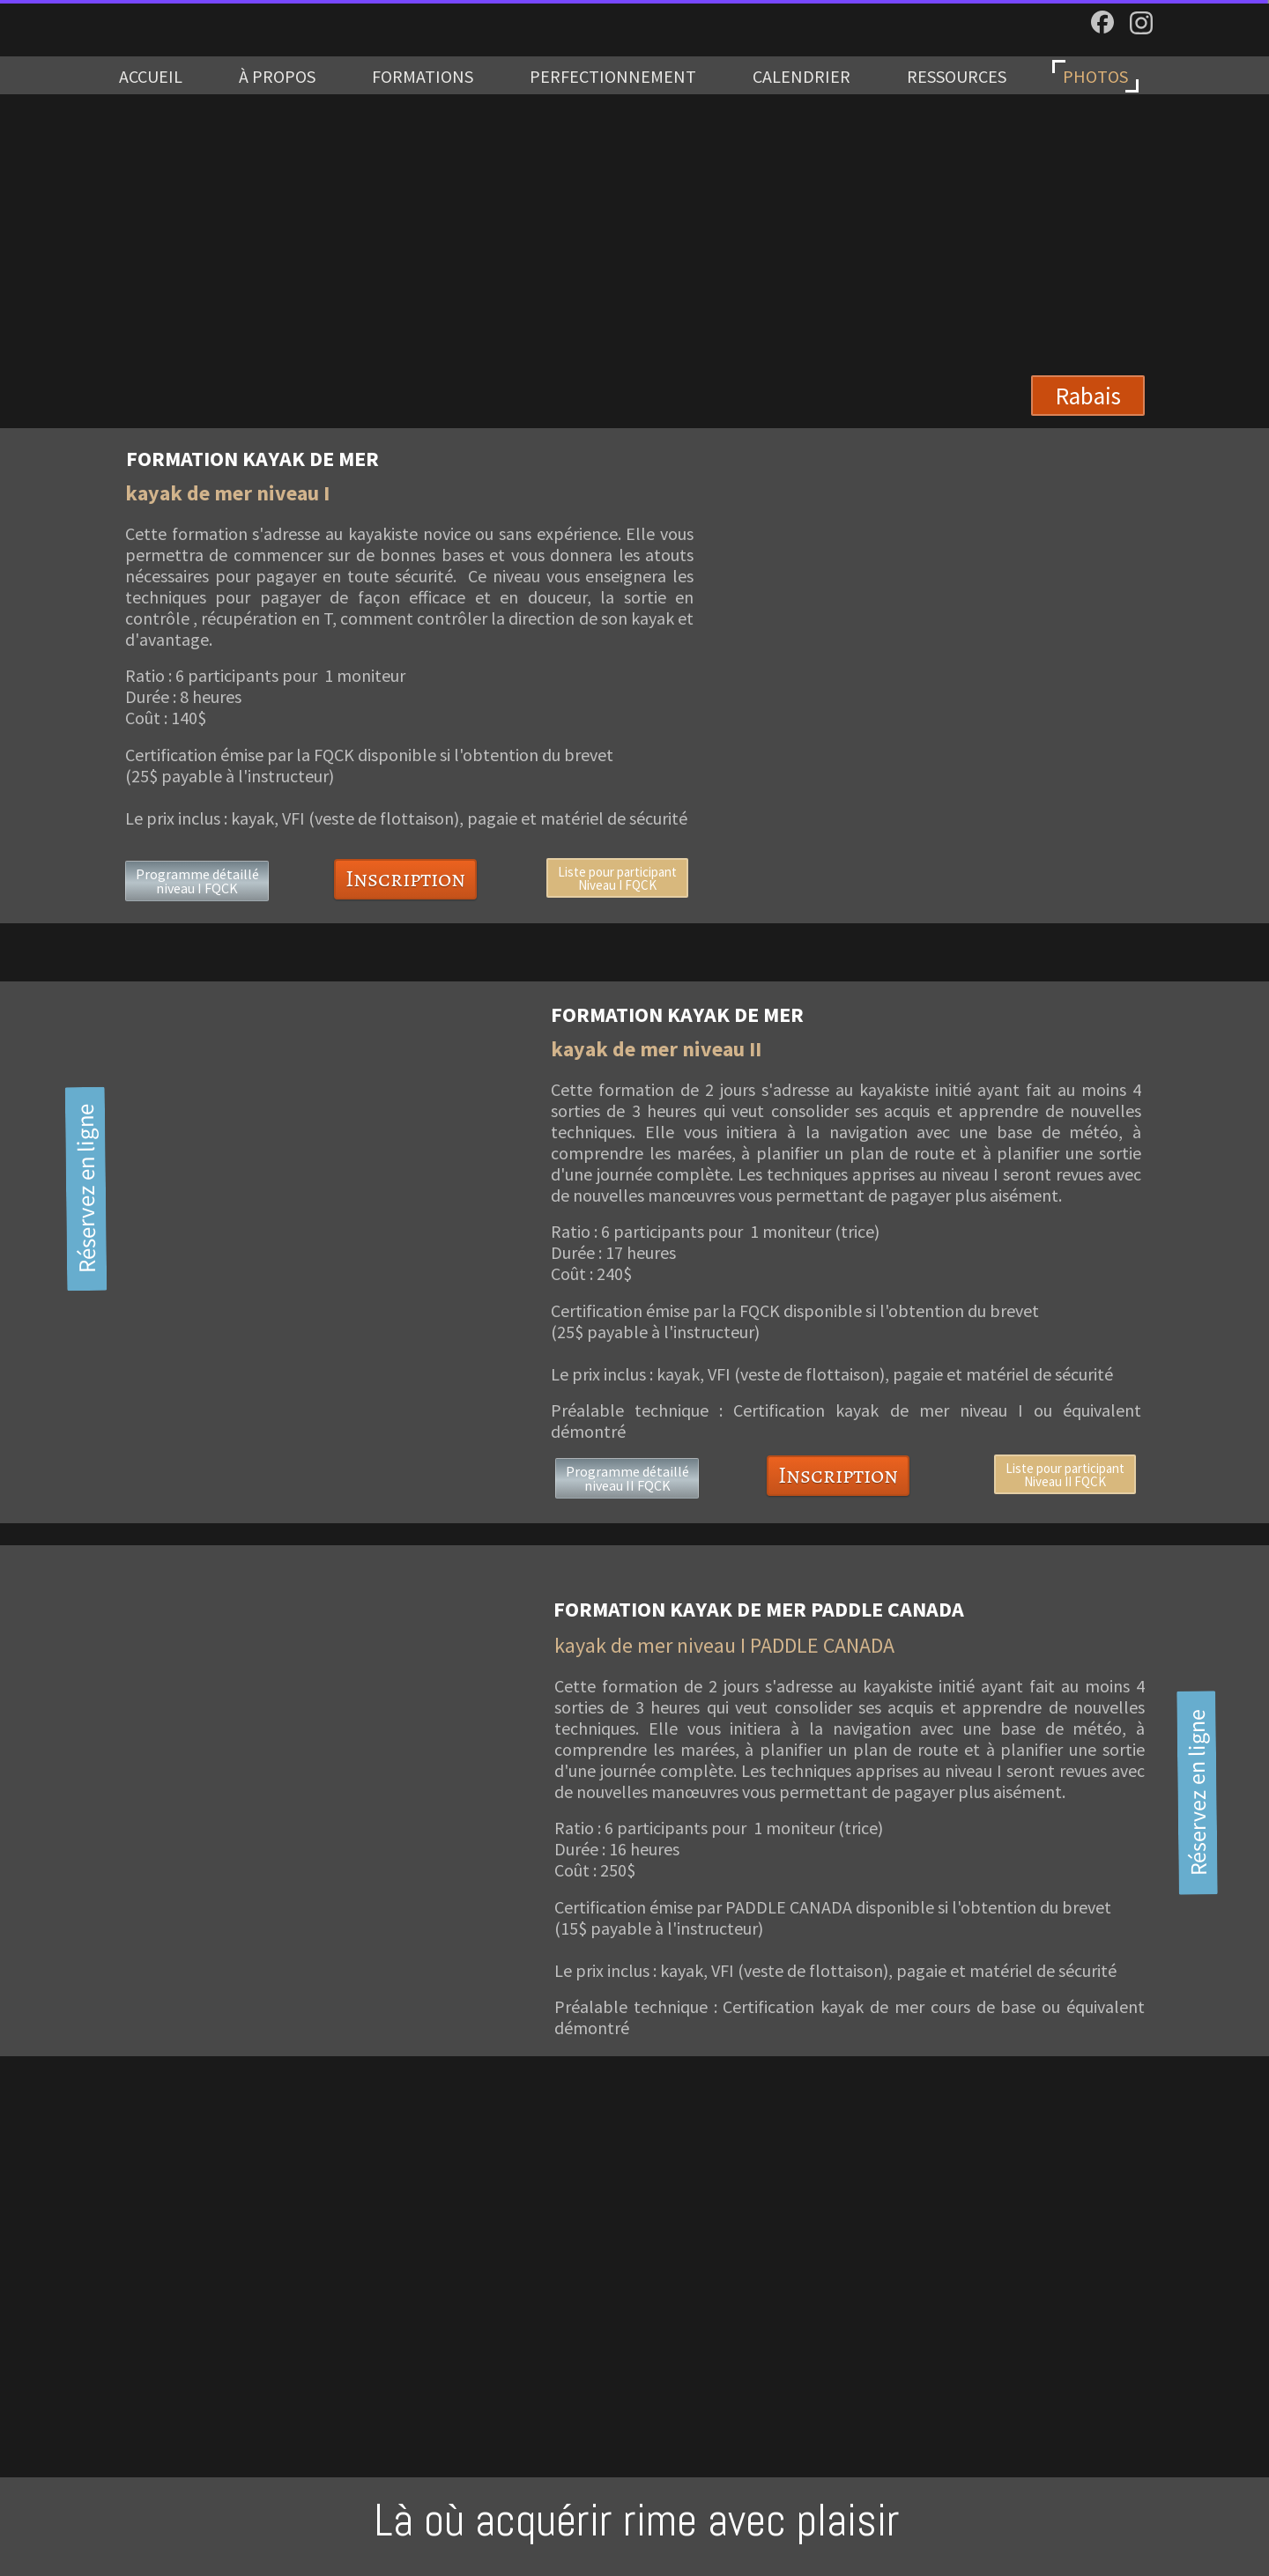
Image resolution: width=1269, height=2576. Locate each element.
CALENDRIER (801, 76)
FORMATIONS (422, 76)
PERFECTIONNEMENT (613, 76)
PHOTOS (1095, 76)
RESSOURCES (956, 76)
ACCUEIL (150, 76)
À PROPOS (277, 76)
